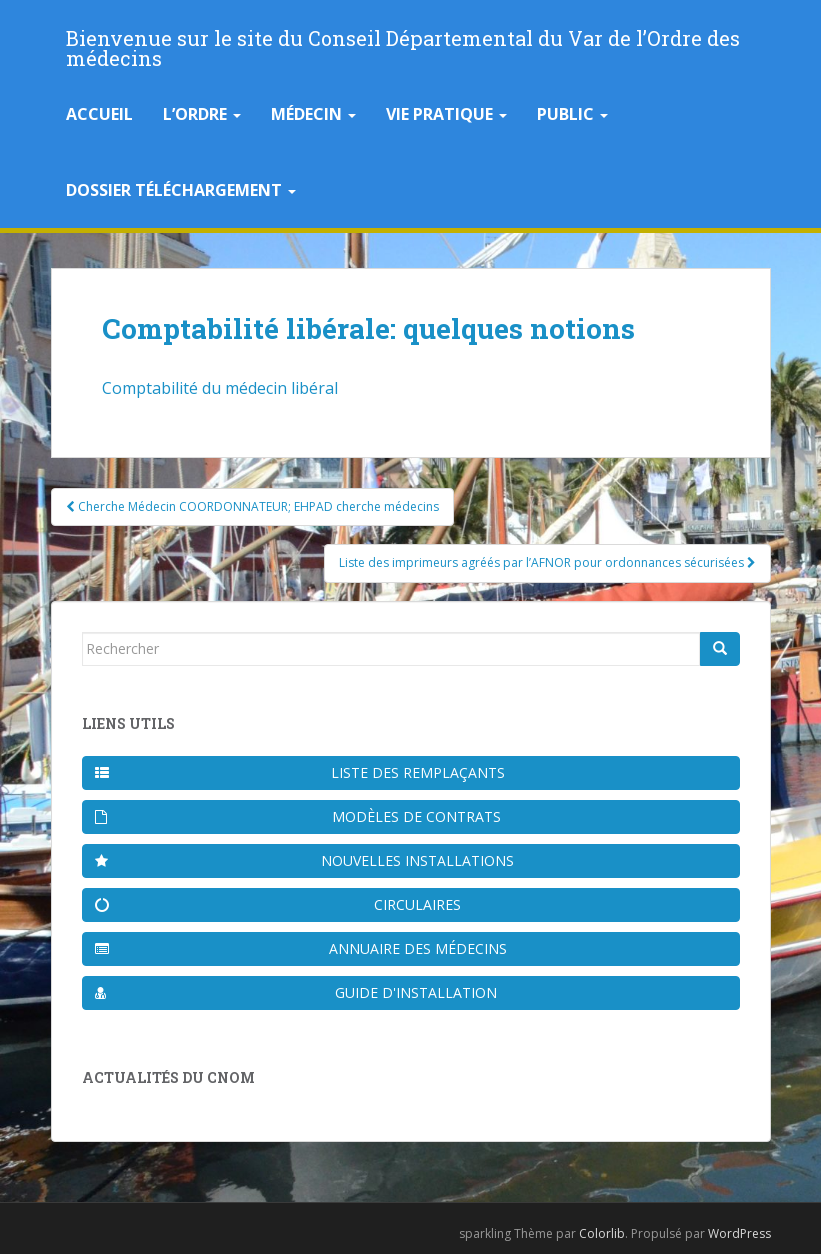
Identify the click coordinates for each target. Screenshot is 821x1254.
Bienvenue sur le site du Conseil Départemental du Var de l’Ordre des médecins (403, 44)
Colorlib (602, 1233)
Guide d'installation (296, 992)
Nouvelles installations (304, 860)
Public (572, 114)
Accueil (99, 114)
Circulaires (278, 904)
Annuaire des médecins (301, 948)
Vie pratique (446, 114)
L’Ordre (202, 114)
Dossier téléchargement (181, 190)
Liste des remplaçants (300, 772)
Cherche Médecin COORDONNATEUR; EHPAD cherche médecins (252, 506)
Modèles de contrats (298, 816)
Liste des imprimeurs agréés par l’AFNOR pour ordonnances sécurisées (547, 562)
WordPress (739, 1233)
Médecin (313, 114)
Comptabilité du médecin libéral (220, 388)
